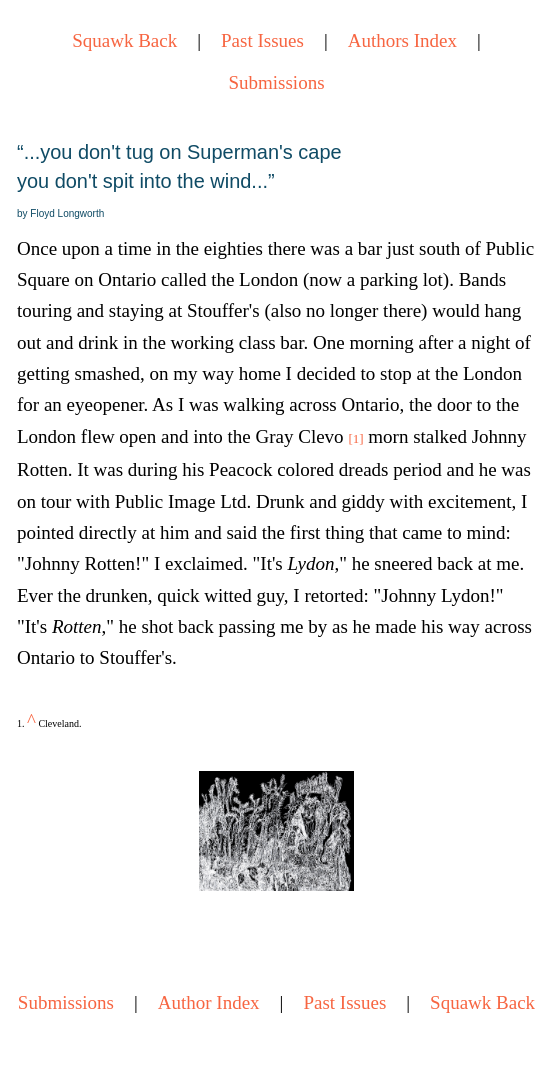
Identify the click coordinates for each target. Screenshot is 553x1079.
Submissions (276, 82)
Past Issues (262, 40)
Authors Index (402, 40)
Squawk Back (124, 40)
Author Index (209, 1002)
